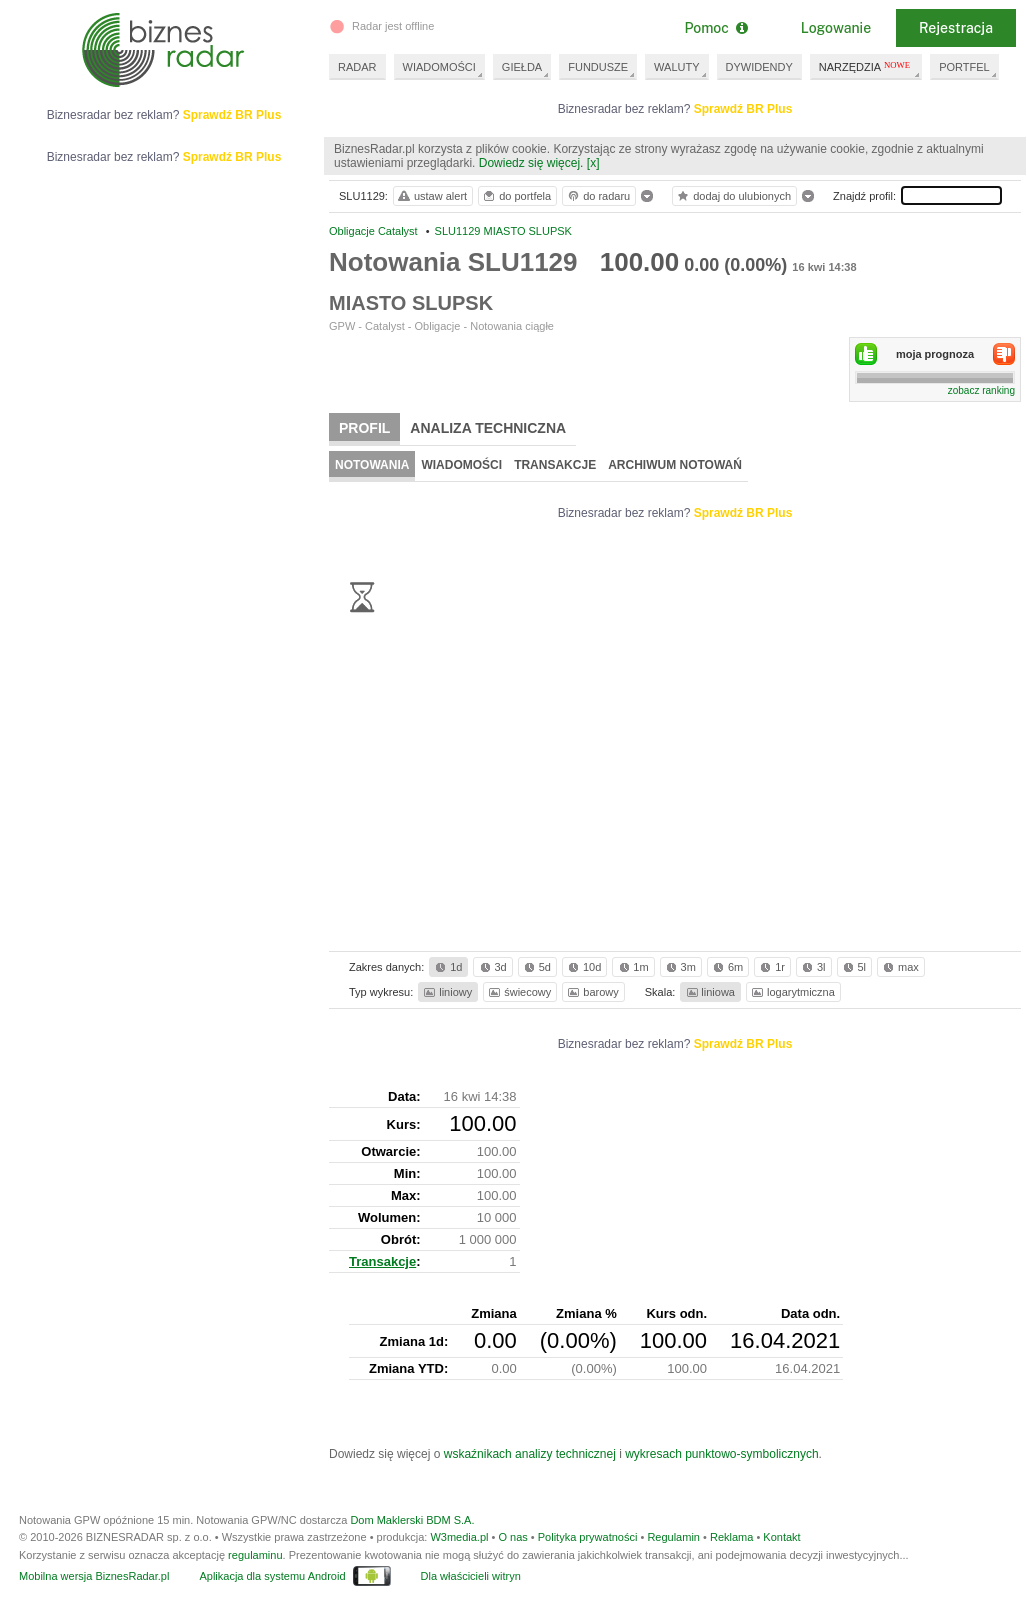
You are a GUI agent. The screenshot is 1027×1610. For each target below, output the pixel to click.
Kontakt (781, 1537)
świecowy (518, 992)
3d (492, 967)
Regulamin (673, 1537)
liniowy (446, 992)
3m (679, 967)
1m (632, 967)
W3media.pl (459, 1537)
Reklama (731, 1537)
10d (583, 967)
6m (726, 967)
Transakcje (555, 465)
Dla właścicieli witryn (471, 1576)
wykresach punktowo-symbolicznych (721, 1454)
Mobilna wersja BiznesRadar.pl (94, 1576)
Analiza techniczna (488, 428)
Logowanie (836, 28)
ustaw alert (431, 196)
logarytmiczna (792, 992)
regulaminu (255, 1555)
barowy (591, 992)
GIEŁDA (522, 67)
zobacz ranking (981, 390)
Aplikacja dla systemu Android (272, 1576)
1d (447, 967)
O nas (512, 1537)
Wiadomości (461, 465)
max (899, 967)
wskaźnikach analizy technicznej (530, 1454)
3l (812, 967)
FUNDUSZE (598, 67)
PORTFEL (964, 67)
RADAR (357, 67)
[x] (593, 163)
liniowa (709, 992)
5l (853, 967)
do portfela (516, 196)
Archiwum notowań (675, 465)
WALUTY (676, 67)
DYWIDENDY (759, 67)
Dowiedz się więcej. (531, 163)
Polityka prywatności (588, 1537)
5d (536, 967)
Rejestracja (956, 28)
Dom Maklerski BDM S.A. (412, 1520)
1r (771, 967)
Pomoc (715, 28)
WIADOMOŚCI (439, 67)
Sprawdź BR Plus (743, 109)
